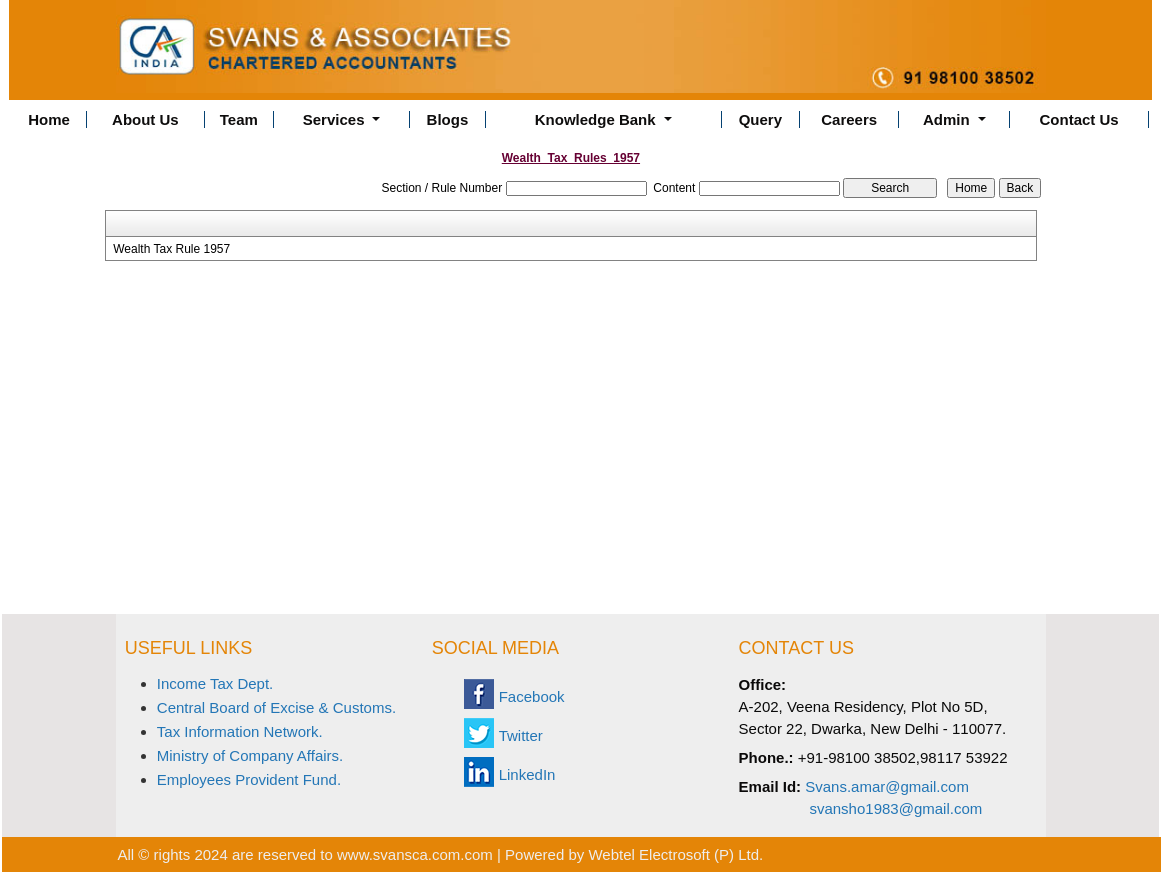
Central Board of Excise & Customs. (276, 707)
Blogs (448, 119)
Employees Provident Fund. (249, 779)
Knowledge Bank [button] (597, 119)
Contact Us (1079, 119)
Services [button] (336, 119)
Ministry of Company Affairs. (250, 755)
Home (49, 119)
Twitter (521, 735)
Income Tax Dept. (215, 683)
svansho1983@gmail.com (895, 808)
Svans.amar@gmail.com (887, 786)
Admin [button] (948, 119)
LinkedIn (527, 774)
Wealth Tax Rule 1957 (171, 249)
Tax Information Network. (240, 731)
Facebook (532, 696)
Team (239, 119)
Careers (849, 119)
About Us (145, 119)
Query (760, 119)
